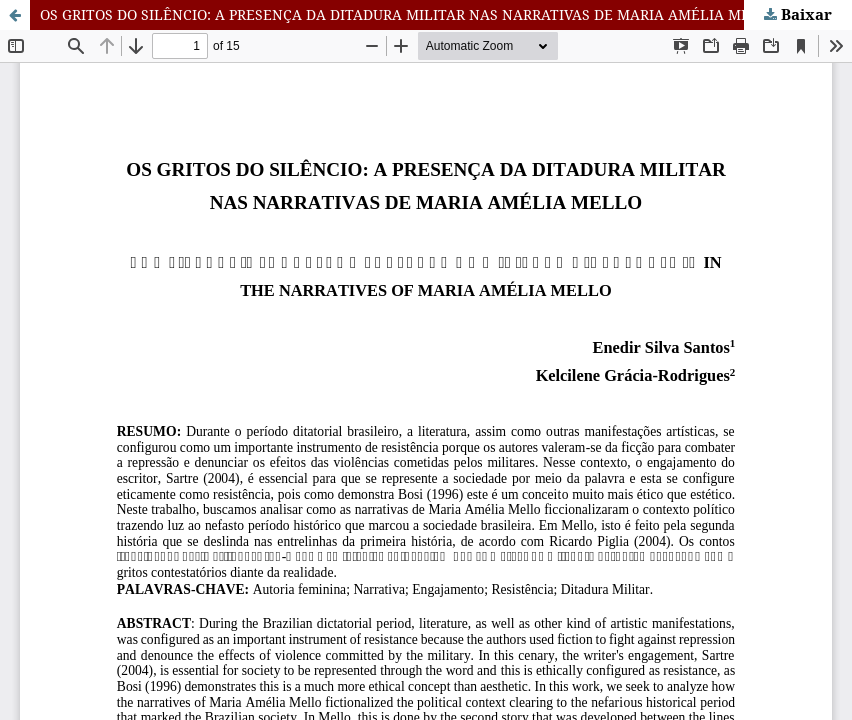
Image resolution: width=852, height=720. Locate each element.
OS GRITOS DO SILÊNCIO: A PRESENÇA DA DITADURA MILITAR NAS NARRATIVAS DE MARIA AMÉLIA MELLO (409, 14)
